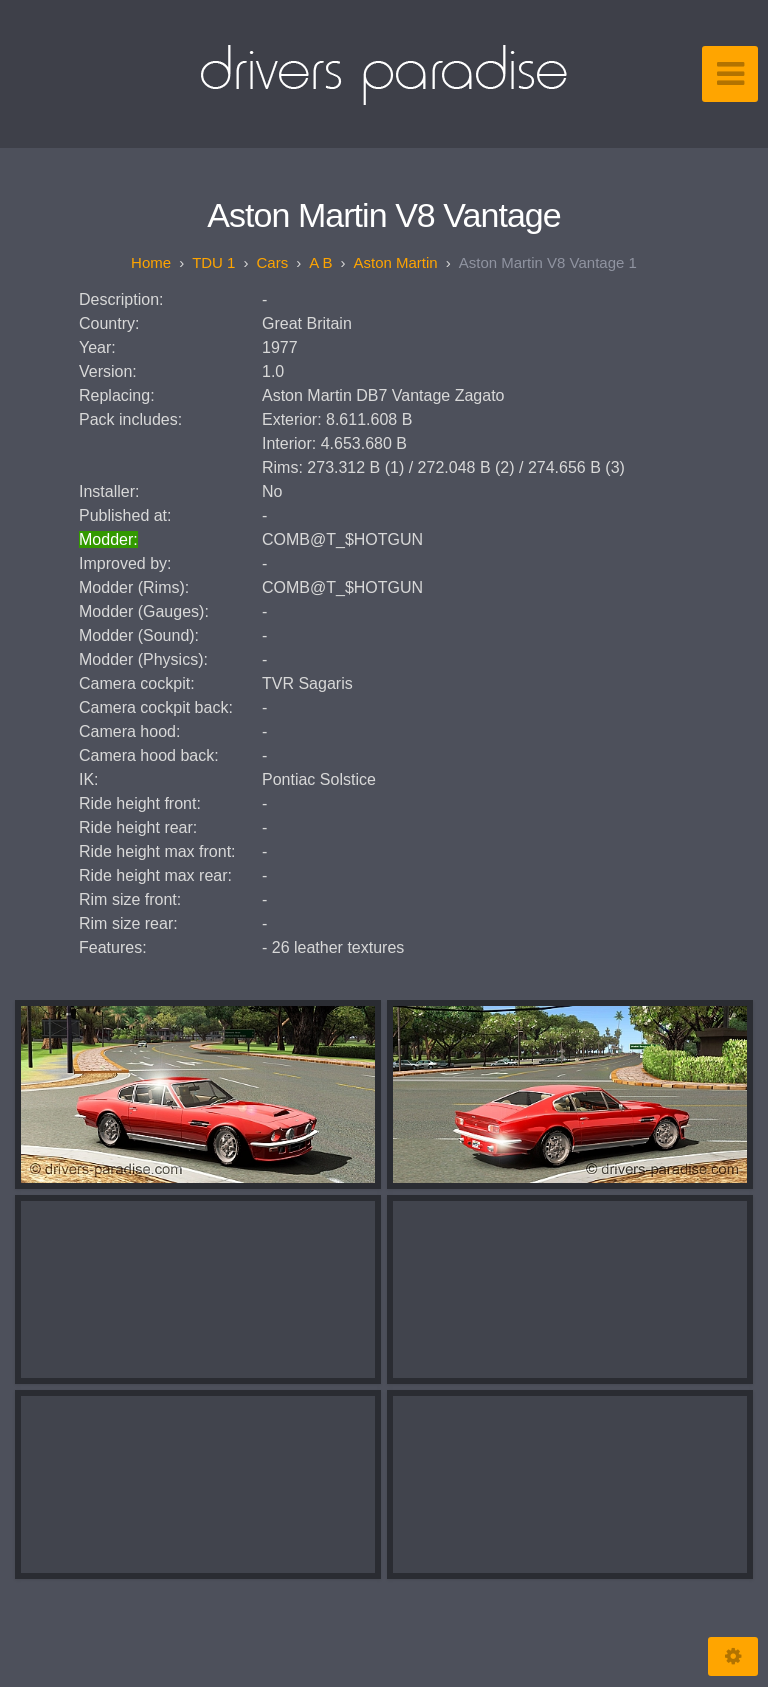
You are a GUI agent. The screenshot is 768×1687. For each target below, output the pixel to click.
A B (320, 262)
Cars (272, 262)
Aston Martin (396, 262)
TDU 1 (213, 262)
